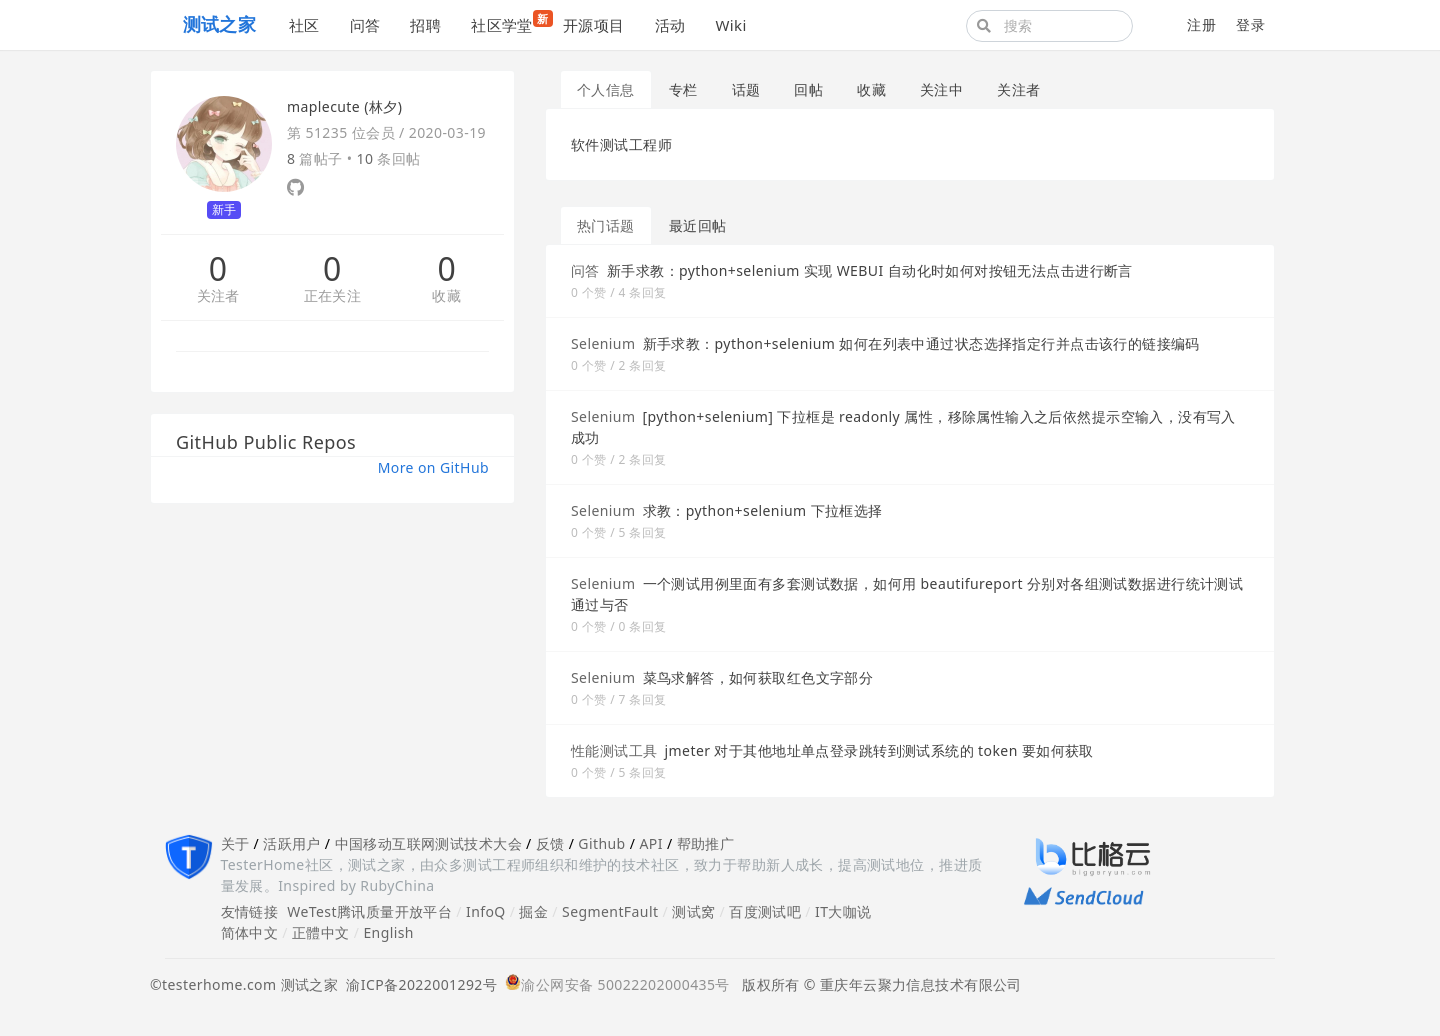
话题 (746, 89)
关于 (235, 843)
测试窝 (693, 911)
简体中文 (250, 932)
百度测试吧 (765, 911)
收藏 (446, 296)
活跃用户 (292, 843)
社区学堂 (509, 22)
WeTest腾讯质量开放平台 (369, 911)
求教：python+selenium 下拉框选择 (763, 510)
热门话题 (606, 225)
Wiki (730, 25)
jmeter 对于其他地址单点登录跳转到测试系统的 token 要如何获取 (879, 750)
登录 (1250, 24)
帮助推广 (706, 843)
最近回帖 (698, 225)
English (388, 932)
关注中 (941, 89)
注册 (1201, 24)
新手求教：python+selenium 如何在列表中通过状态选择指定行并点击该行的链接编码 (921, 343)
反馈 (550, 843)
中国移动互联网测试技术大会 (428, 843)
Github (601, 843)
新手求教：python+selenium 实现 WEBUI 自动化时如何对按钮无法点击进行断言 (870, 270)
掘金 (533, 911)
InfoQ (486, 911)
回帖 (808, 89)
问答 (365, 25)
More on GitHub (433, 467)
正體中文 (321, 932)
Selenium (603, 343)
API (650, 843)
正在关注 (333, 296)
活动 (670, 25)
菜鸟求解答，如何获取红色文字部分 (758, 677)
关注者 (218, 296)
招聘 (425, 25)
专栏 (683, 89)
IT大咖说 (843, 911)
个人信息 (606, 89)
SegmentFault (610, 911)
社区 (304, 25)
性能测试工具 (614, 750)
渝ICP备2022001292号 (417, 984)
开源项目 (594, 25)
